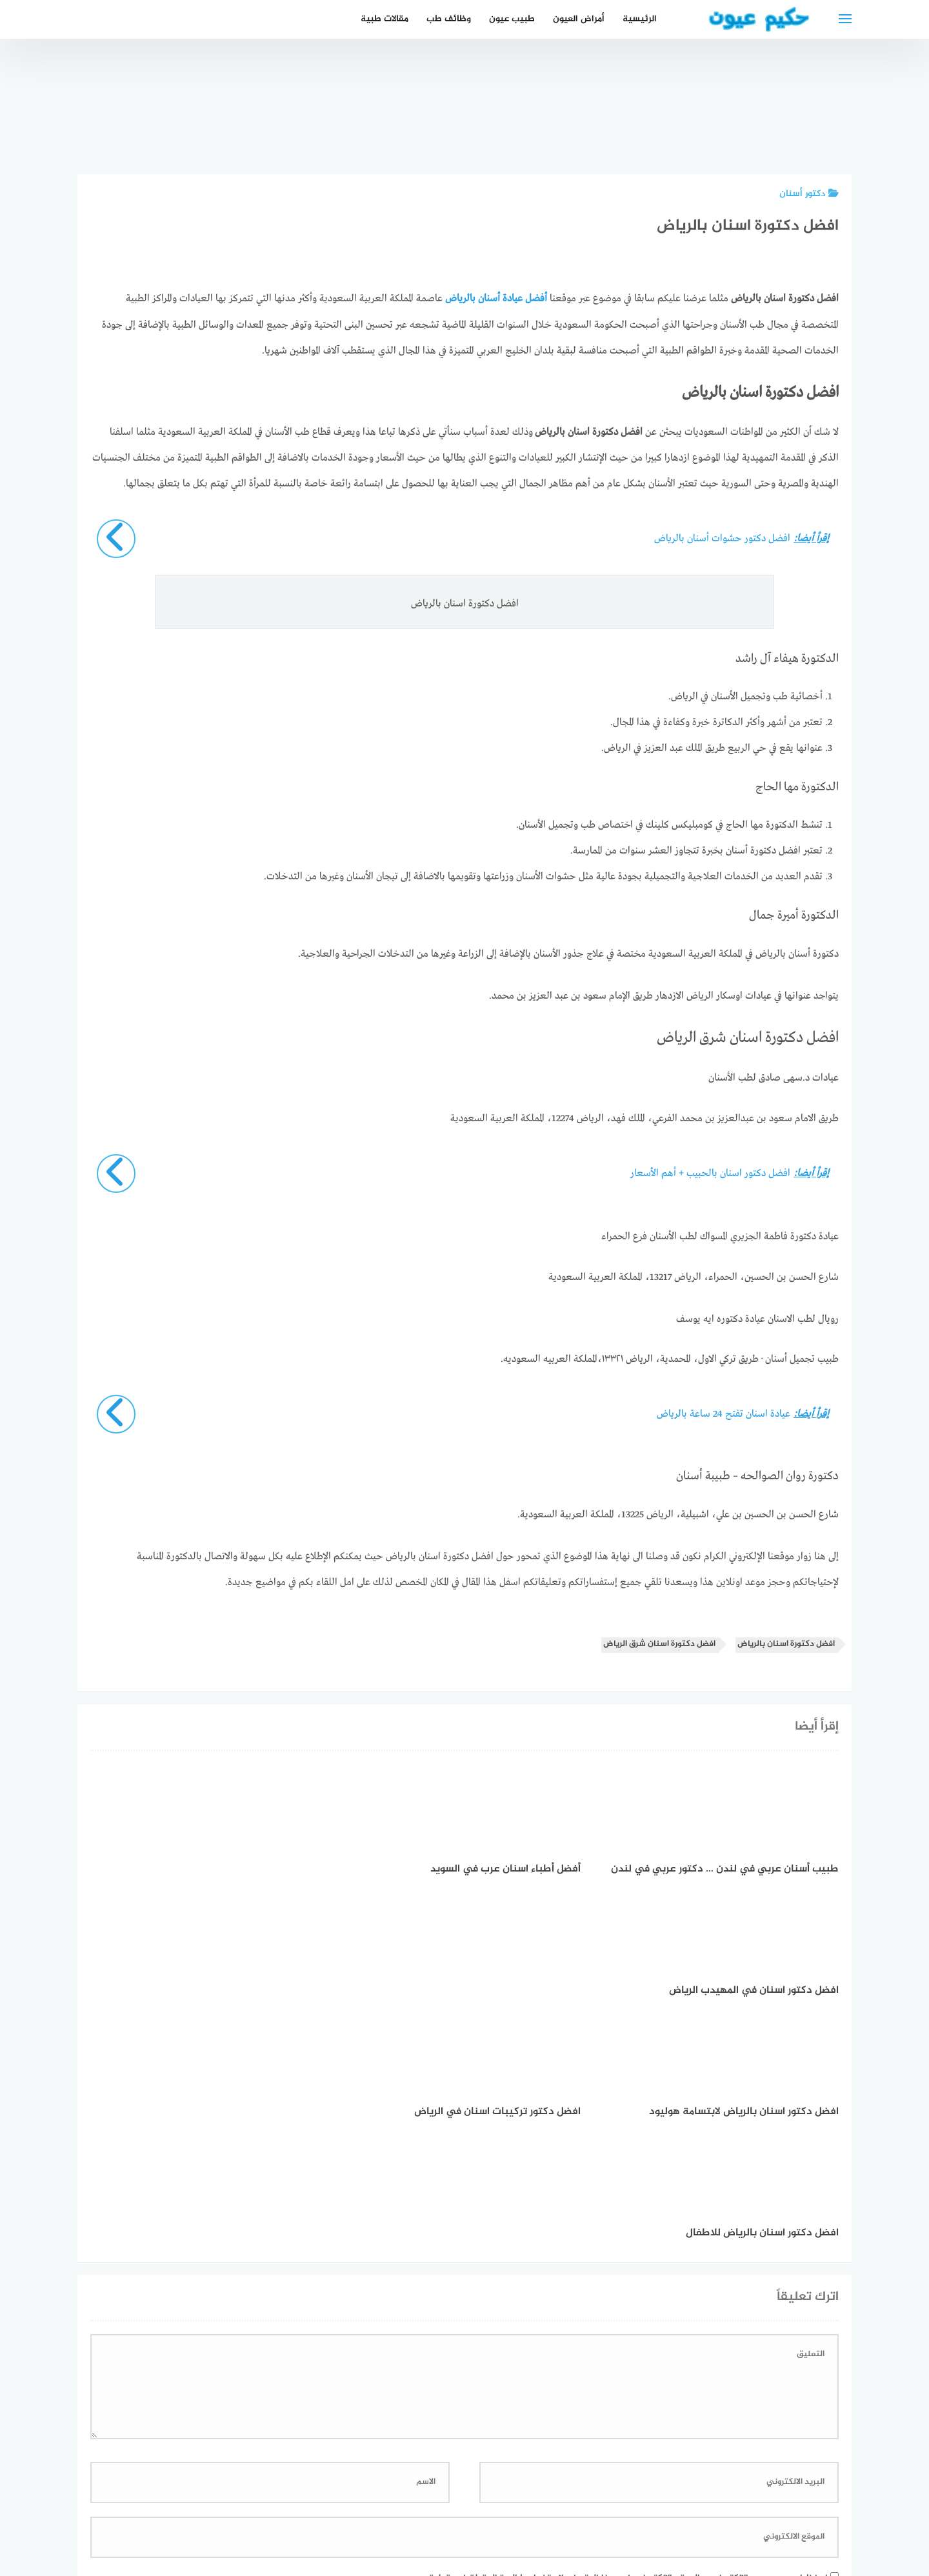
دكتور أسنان (809, 193)
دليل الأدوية (372, 2497)
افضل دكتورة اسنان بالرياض (786, 1643)
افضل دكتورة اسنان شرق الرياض (659, 1643)
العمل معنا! (433, 2497)
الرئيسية (640, 19)
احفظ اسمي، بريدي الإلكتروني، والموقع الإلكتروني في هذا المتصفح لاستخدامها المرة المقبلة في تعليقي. (623, 2335)
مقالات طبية (384, 19)
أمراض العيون (578, 19)
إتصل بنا (576, 2497)
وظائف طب (448, 19)
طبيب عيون (512, 19)
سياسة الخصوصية (508, 2497)
